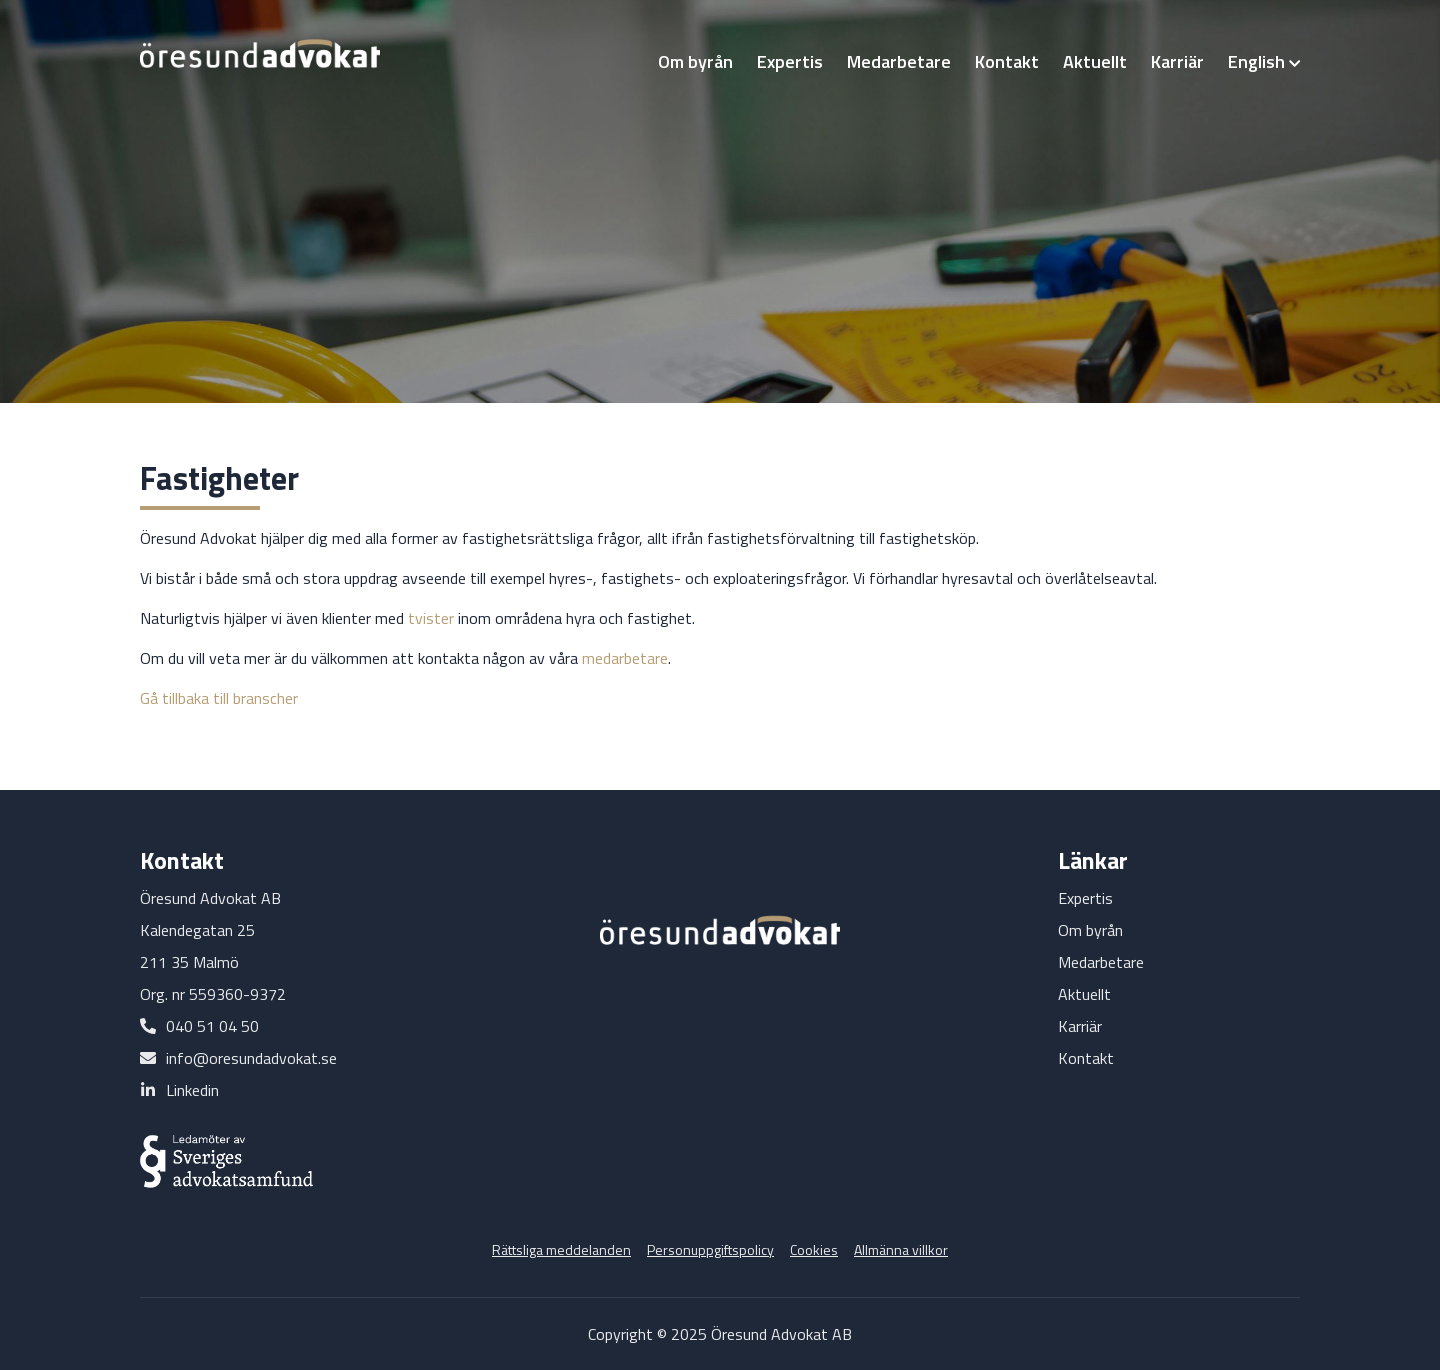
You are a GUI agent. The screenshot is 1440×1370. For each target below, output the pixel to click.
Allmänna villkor (901, 1249)
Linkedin (192, 1090)
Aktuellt (1095, 61)
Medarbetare (899, 61)
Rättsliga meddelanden (561, 1249)
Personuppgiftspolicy (710, 1249)
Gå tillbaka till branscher (219, 698)
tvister (431, 618)
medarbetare (625, 658)
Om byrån (695, 61)
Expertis (790, 61)
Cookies (814, 1249)
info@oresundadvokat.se (251, 1058)
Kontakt (1007, 61)
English (1264, 61)
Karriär (1177, 61)
